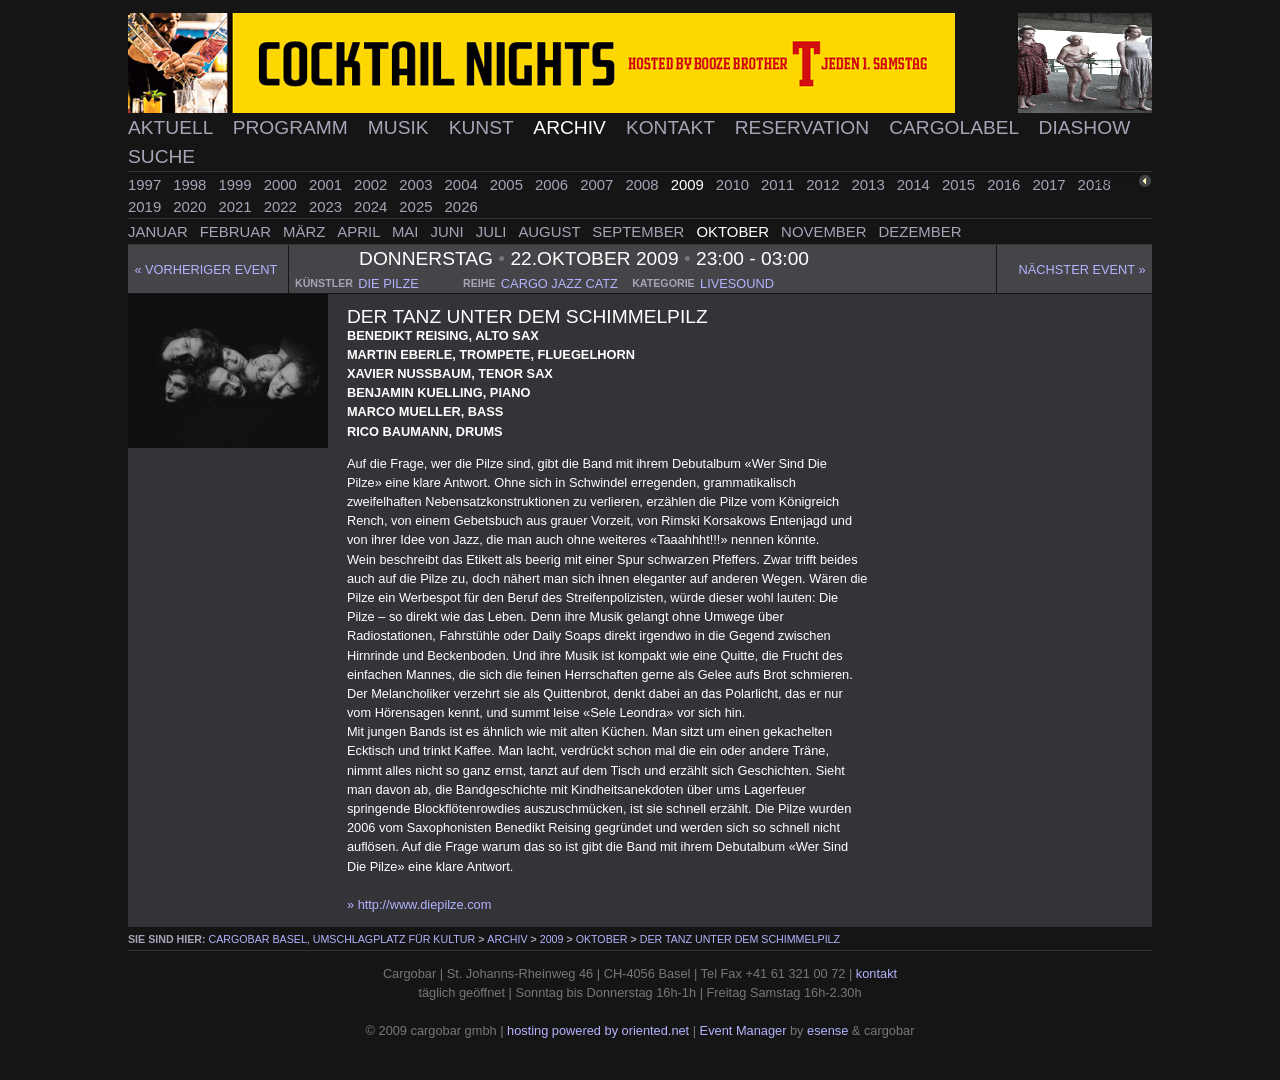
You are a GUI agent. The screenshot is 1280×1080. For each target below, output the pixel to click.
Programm (293, 127)
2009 (689, 184)
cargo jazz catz (559, 283)
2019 (146, 206)
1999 (236, 184)
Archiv (572, 127)
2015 (960, 184)
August (551, 231)
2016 (1005, 184)
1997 (146, 184)
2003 (417, 184)
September (640, 231)
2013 (870, 184)
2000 (282, 184)
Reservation (805, 127)
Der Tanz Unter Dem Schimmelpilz (740, 939)
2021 (236, 206)
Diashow (1085, 127)
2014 (915, 184)
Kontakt (673, 127)
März (306, 231)
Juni (449, 231)
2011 (779, 184)
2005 (508, 184)
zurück (1117, 182)
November (826, 231)
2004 (463, 184)
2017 (1050, 184)
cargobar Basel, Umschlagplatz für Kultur (342, 939)
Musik (401, 127)
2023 (327, 206)
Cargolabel (956, 127)
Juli (493, 231)
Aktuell (173, 127)
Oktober (734, 231)
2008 (643, 184)
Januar (160, 231)
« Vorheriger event (205, 269)
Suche (161, 156)
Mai (407, 231)
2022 (282, 206)
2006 (553, 184)
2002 (372, 184)
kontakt (876, 973)
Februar (237, 231)
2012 (824, 184)
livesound (737, 283)
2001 (327, 184)
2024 (372, 206)
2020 (191, 206)
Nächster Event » (1082, 269)
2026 (461, 206)
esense (827, 1030)
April (360, 231)
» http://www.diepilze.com (419, 904)
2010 (734, 184)
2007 (598, 184)
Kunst (484, 127)
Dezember (920, 231)
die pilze (388, 283)
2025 (417, 206)
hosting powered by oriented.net (598, 1030)
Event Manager (743, 1030)
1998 (191, 184)
